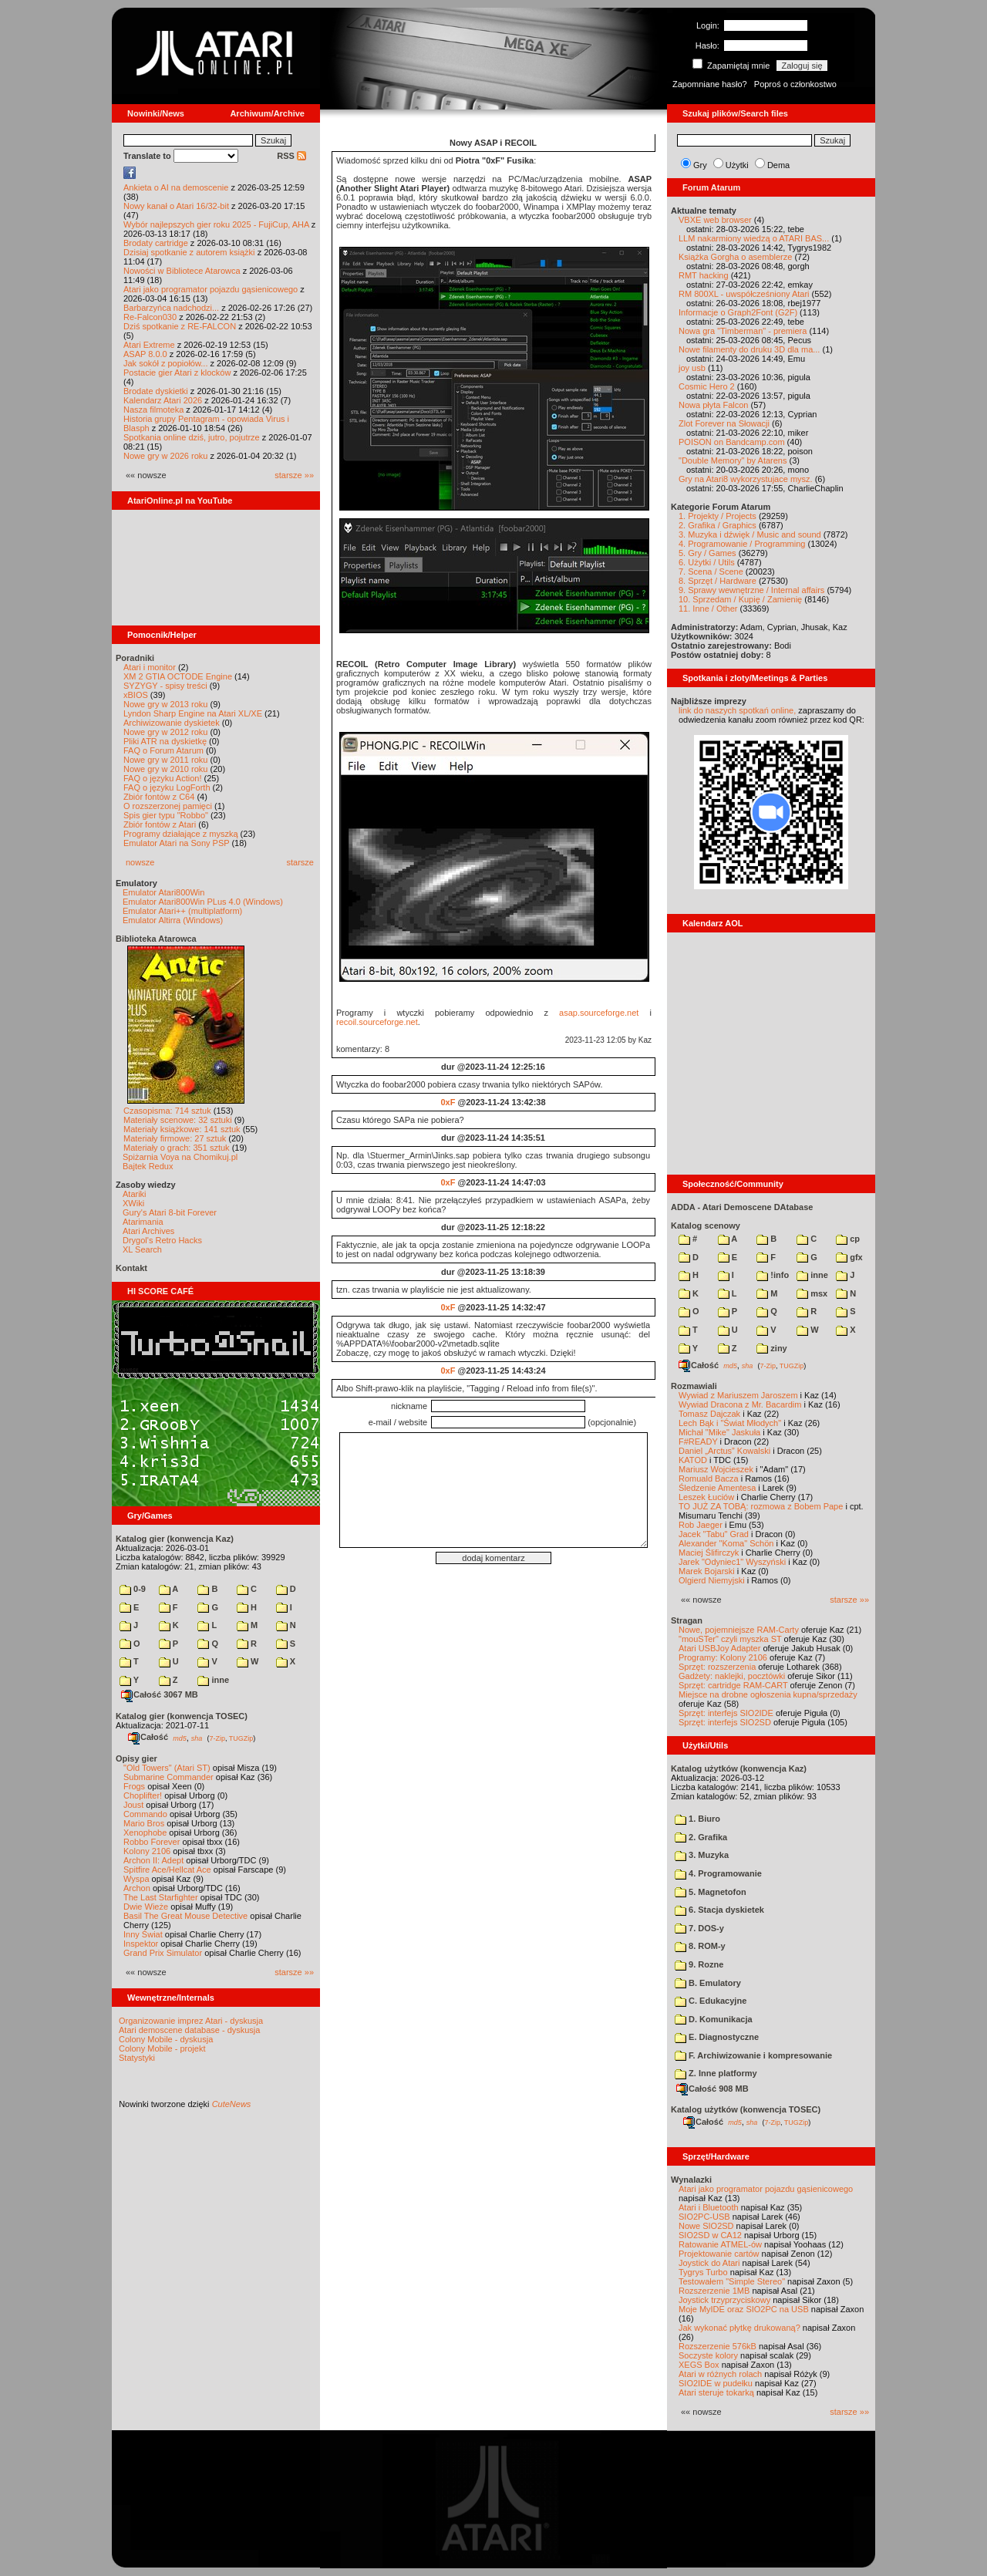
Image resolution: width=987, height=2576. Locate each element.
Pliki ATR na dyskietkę (165, 741)
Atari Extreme (149, 344)
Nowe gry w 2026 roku (165, 455)
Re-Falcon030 (150, 317)
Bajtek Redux (148, 1166)
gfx (849, 1257)
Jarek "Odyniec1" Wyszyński (732, 1561)
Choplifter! (142, 1795)
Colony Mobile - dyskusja (166, 2039)
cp (848, 1238)
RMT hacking (704, 275)
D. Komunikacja (714, 2019)
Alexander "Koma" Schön (726, 1543)
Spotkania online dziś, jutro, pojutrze (191, 437)
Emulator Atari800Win (163, 892)
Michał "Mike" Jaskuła (719, 1432)
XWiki (133, 1203)
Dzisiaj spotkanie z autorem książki (189, 252)
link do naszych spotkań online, (737, 710)
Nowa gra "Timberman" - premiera (743, 330)
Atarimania (143, 1221)
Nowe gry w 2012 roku (165, 732)
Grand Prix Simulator (162, 1952)
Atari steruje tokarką (716, 2392)
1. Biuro (697, 1818)
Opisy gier (136, 1758)
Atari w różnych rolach (720, 2374)
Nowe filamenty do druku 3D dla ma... (749, 349)
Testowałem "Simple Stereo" (732, 2281)
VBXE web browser (715, 219)
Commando (145, 1814)
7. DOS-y (699, 1928)
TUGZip (241, 1737)
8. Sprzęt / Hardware (717, 580)
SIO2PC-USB (704, 2216)
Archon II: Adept (154, 1860)
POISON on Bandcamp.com (732, 442)
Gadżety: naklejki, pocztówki (732, 1676)
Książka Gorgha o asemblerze (735, 256)
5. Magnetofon (710, 1892)
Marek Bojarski (707, 1571)
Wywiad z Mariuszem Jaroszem (738, 1395)
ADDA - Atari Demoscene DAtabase (742, 1207)
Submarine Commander (168, 1777)
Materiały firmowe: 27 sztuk (174, 1138)
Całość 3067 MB (159, 1694)
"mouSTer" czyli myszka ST (730, 1639)
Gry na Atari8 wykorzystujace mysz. (746, 479)
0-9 (133, 1588)
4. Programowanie (718, 1873)
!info (772, 1275)
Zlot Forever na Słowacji (724, 423)
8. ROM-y (700, 1946)
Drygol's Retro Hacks (162, 1240)
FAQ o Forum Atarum (163, 750)
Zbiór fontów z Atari (159, 824)
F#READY (698, 1441)
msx (812, 1293)
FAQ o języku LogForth (167, 787)
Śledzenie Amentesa (717, 1487)
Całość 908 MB (712, 2088)
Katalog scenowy (705, 1225)
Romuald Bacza (709, 1478)
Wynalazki (691, 2179)
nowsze (140, 862)
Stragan (686, 1620)
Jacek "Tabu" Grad (714, 1534)
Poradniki (135, 658)
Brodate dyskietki (155, 391)
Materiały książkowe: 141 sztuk (182, 1129)
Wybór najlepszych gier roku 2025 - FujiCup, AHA (216, 224)
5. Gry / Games (707, 553)
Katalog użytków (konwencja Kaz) (739, 1768)
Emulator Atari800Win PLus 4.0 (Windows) (203, 901)
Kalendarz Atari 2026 (162, 400)
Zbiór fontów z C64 (158, 796)
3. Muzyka (702, 1855)
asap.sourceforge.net (598, 1012)
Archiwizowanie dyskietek (171, 722)
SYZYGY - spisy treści (165, 685)
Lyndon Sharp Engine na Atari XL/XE (192, 713)
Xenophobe (145, 1832)
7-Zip (217, 1737)
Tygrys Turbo (703, 2272)
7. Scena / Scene (711, 571)
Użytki (737, 165)
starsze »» (294, 475)
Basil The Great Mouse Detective (185, 1915)
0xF (447, 1102)
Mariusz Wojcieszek (716, 1469)
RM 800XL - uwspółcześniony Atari (744, 293)
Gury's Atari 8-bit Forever (170, 1212)
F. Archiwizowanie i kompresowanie (753, 2055)
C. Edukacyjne (710, 2000)
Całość (148, 1736)
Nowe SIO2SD (706, 2225)
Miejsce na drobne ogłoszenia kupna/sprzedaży (768, 1694)
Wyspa (136, 1878)
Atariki (135, 1194)
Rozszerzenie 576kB (717, 2346)
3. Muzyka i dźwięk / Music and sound (750, 534)
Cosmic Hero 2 (707, 386)
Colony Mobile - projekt (162, 2048)
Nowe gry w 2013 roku (165, 704)
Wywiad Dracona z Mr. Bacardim (740, 1404)
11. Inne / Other (708, 608)
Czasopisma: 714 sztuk (167, 1110)
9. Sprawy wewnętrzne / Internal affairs (751, 590)
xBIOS (135, 695)
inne (213, 1679)
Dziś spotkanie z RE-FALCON (179, 326)
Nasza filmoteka (153, 409)
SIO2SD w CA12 (710, 2235)
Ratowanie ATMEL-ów (720, 2244)
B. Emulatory (708, 1983)
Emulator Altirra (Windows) (173, 920)
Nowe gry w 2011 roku (165, 759)
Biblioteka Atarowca (156, 938)
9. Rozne (699, 1964)
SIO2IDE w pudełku (716, 2383)
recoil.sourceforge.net (377, 1022)
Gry (700, 165)
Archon (136, 1888)
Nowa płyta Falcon (714, 405)
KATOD (693, 1460)
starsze (300, 862)
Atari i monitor (149, 667)
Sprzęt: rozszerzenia (717, 1666)
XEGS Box (699, 2364)
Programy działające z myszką (180, 833)
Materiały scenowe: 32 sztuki (177, 1119)
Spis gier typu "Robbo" (165, 815)
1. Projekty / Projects (717, 516)
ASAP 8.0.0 (145, 354)
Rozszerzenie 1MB (714, 2290)
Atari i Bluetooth (709, 2207)
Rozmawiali (694, 1386)
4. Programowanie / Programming (742, 543)
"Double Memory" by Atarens (733, 460)
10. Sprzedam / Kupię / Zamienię (740, 599)
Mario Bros (143, 1823)
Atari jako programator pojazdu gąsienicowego (210, 289)
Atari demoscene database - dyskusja (189, 2030)
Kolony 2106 (146, 1851)
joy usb (692, 368)
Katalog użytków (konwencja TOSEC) (745, 2109)
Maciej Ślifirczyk (709, 1552)
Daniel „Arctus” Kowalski (724, 1450)
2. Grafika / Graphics (717, 525)
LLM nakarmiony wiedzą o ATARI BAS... (754, 238)
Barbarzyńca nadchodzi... (171, 307)
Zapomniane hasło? (709, 84)
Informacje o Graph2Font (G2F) (738, 312)
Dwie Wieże (145, 1906)
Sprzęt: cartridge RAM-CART (733, 1685)
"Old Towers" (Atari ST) (167, 1767)
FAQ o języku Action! (162, 778)
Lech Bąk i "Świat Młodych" (730, 1423)
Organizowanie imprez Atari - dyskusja (191, 2020)
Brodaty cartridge (155, 243)
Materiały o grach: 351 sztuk (176, 1147)
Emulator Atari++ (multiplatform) (182, 910)
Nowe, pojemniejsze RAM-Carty (739, 1629)
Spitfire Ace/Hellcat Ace (167, 1869)
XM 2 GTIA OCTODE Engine (177, 676)
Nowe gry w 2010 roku (165, 769)
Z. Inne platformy (716, 2073)
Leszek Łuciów (706, 1497)
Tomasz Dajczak (709, 1413)
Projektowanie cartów (719, 2253)
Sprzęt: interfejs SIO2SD (725, 1722)
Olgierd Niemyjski (712, 1580)
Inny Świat (143, 1934)
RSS (291, 155)
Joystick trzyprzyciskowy (724, 2300)
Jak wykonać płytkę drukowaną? (739, 2327)
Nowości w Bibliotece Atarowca (182, 270)
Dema (778, 165)
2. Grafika (701, 1837)
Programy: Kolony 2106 (723, 1657)
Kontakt (131, 1268)
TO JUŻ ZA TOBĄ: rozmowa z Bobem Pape (761, 1506)
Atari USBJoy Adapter (719, 1648)
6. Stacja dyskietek (719, 1909)
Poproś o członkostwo (795, 84)
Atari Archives (148, 1231)
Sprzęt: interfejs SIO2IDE (726, 1713)
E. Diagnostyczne (717, 2037)
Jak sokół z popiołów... (165, 363)
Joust (133, 1804)
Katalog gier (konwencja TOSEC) (182, 1716)
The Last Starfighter (160, 1897)
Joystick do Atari (709, 2262)
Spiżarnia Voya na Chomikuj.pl (180, 1157)
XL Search (142, 1249)
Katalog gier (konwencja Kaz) (175, 1538)
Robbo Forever (151, 1841)
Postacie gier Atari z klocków (177, 372)
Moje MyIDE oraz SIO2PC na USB (744, 2309)
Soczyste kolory (708, 2355)
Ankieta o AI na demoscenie (175, 187)
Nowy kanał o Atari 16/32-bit (176, 206)
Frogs (134, 1786)
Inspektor (140, 1943)
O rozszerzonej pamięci (167, 806)
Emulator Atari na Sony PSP (176, 843)
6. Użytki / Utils (707, 562)
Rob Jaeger (701, 1524)
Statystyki (137, 2057)
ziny (771, 1348)
